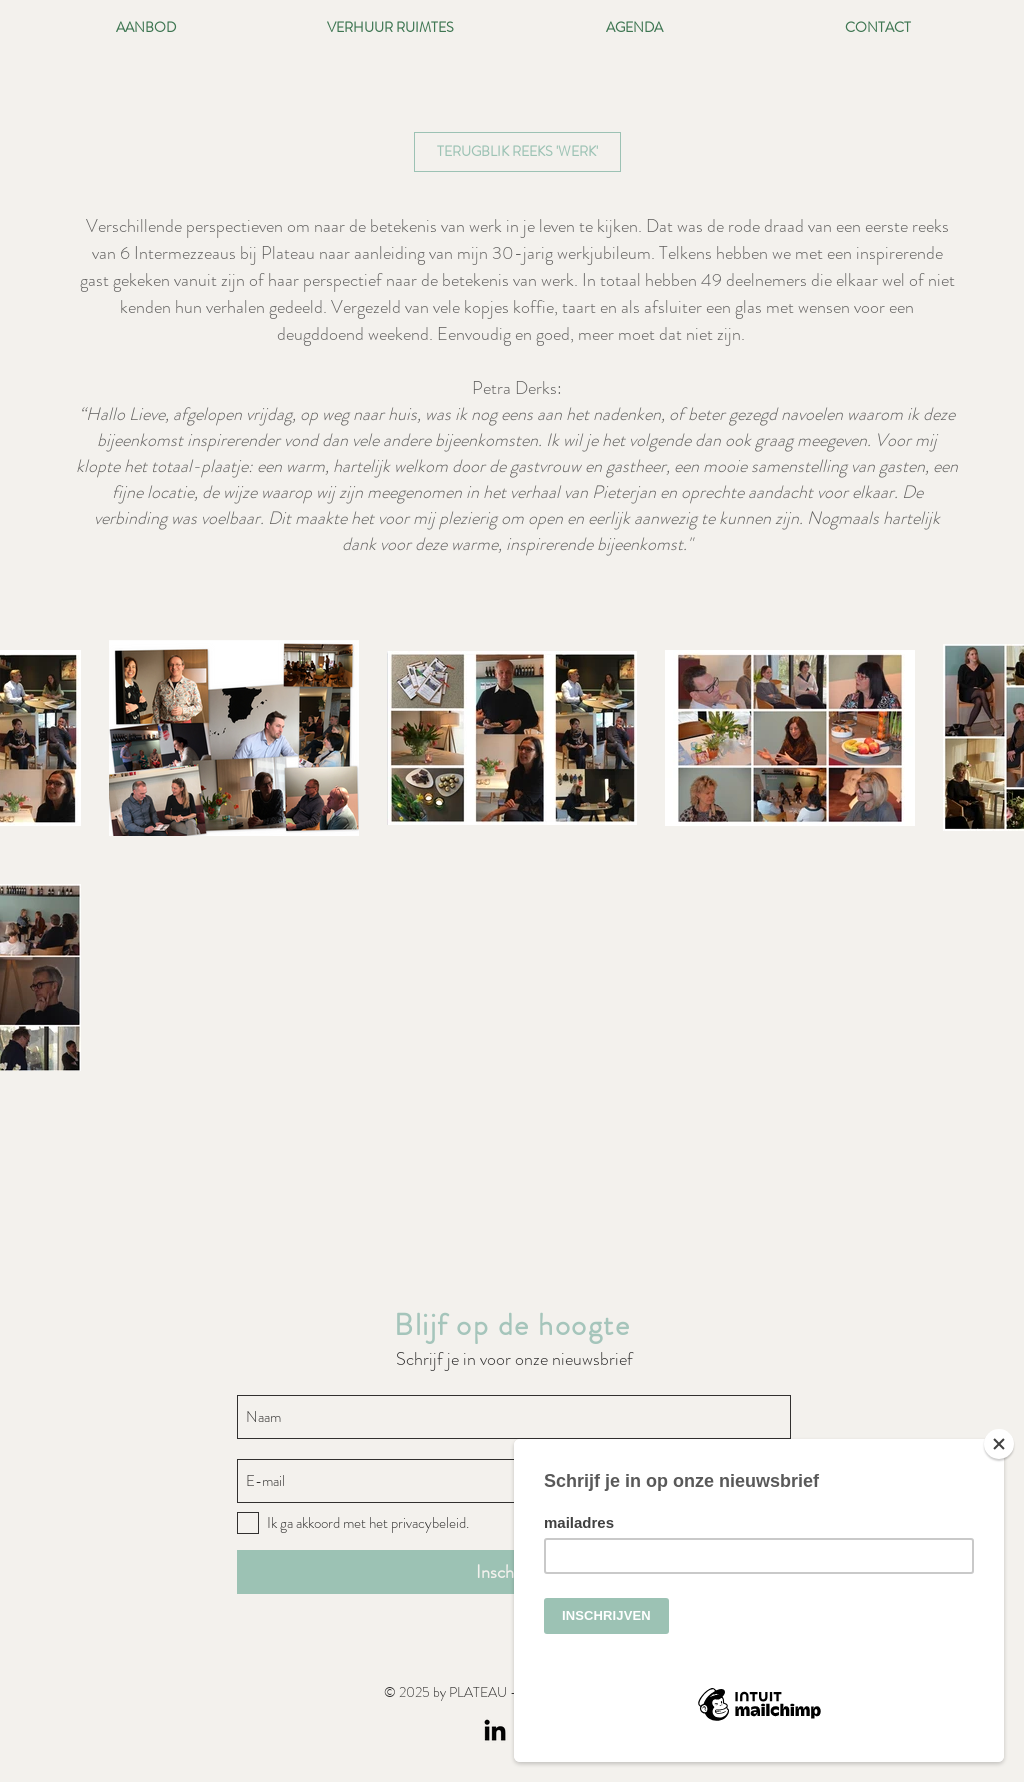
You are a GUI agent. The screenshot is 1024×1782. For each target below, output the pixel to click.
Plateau (288, 253)
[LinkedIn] (495, 1732)
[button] (517, 152)
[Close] (999, 1444)
